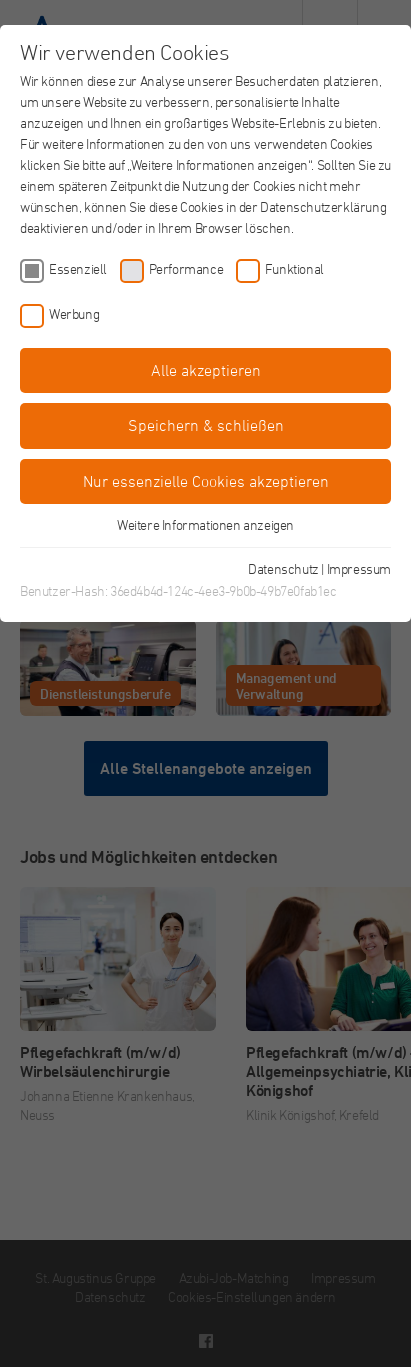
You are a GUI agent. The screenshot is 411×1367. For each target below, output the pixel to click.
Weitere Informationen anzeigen (205, 524)
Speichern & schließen (206, 425)
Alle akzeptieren (206, 370)
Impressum (359, 568)
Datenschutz (283, 568)
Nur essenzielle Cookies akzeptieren (206, 481)
